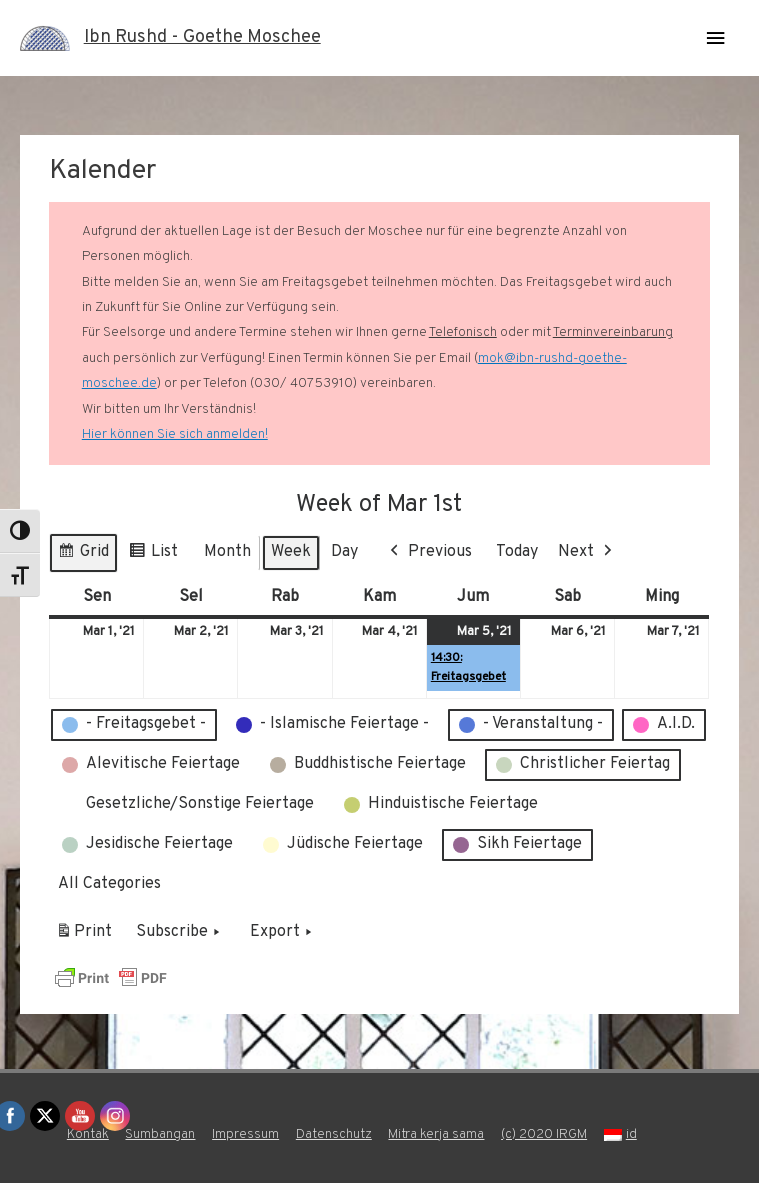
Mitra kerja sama (436, 1134)
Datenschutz (334, 1134)
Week (291, 552)
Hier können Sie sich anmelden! (175, 434)
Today (517, 552)
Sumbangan (160, 1134)
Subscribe (180, 933)
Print (83, 936)
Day (344, 552)
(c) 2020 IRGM (544, 1134)
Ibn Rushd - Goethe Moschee (202, 37)
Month (227, 552)
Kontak (88, 1134)
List (153, 555)
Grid (83, 555)
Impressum (245, 1134)
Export (283, 933)
